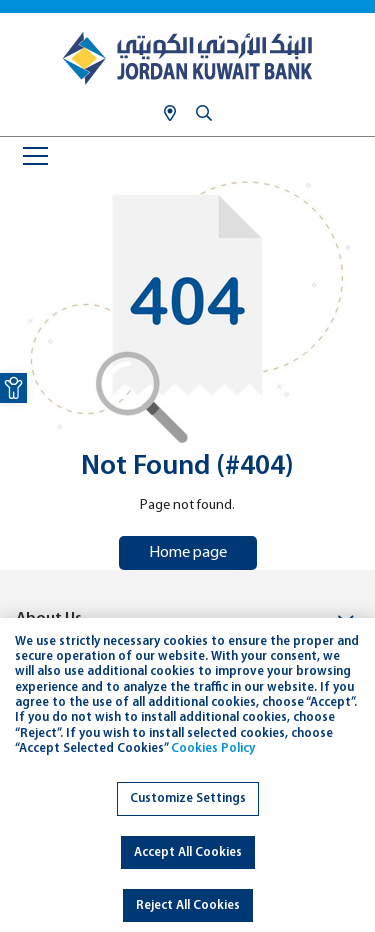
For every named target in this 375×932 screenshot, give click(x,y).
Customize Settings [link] (188, 798)
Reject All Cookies (188, 905)
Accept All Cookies (188, 852)
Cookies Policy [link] (213, 748)
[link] (13, 388)
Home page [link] (188, 553)
